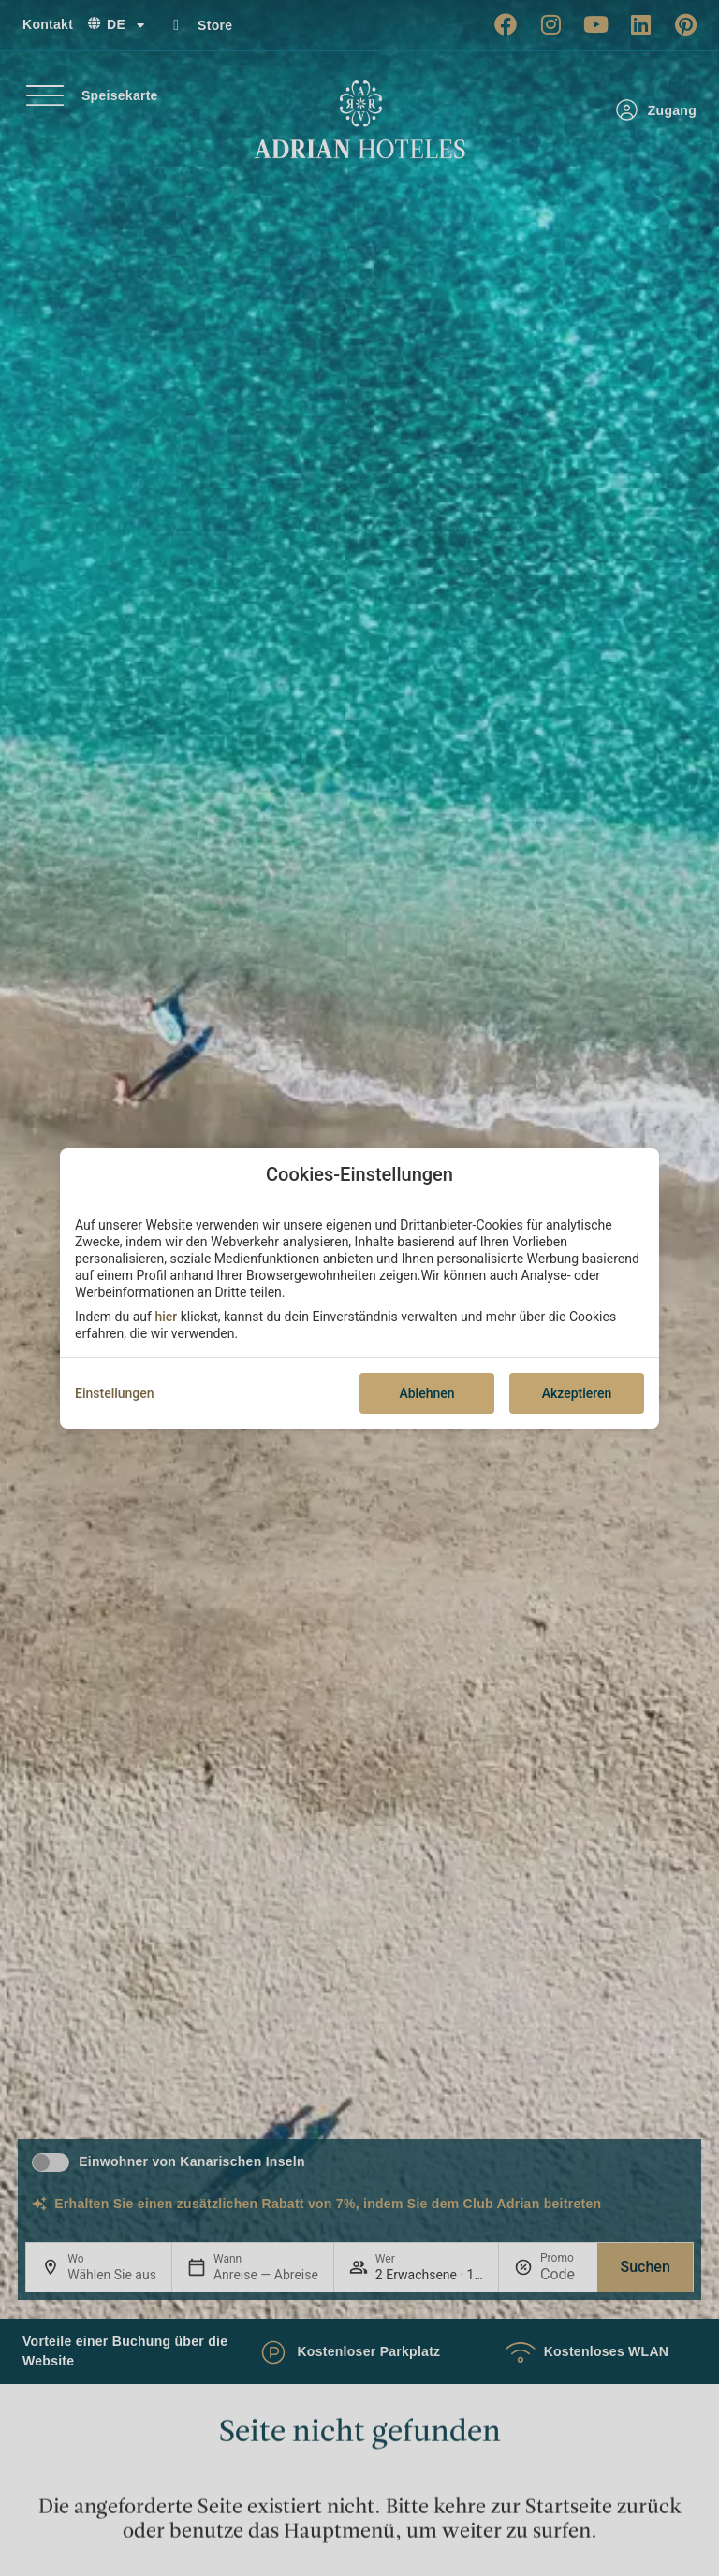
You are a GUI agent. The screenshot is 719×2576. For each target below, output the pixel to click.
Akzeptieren (577, 1393)
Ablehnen (426, 1393)
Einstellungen (114, 1393)
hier (165, 1316)
